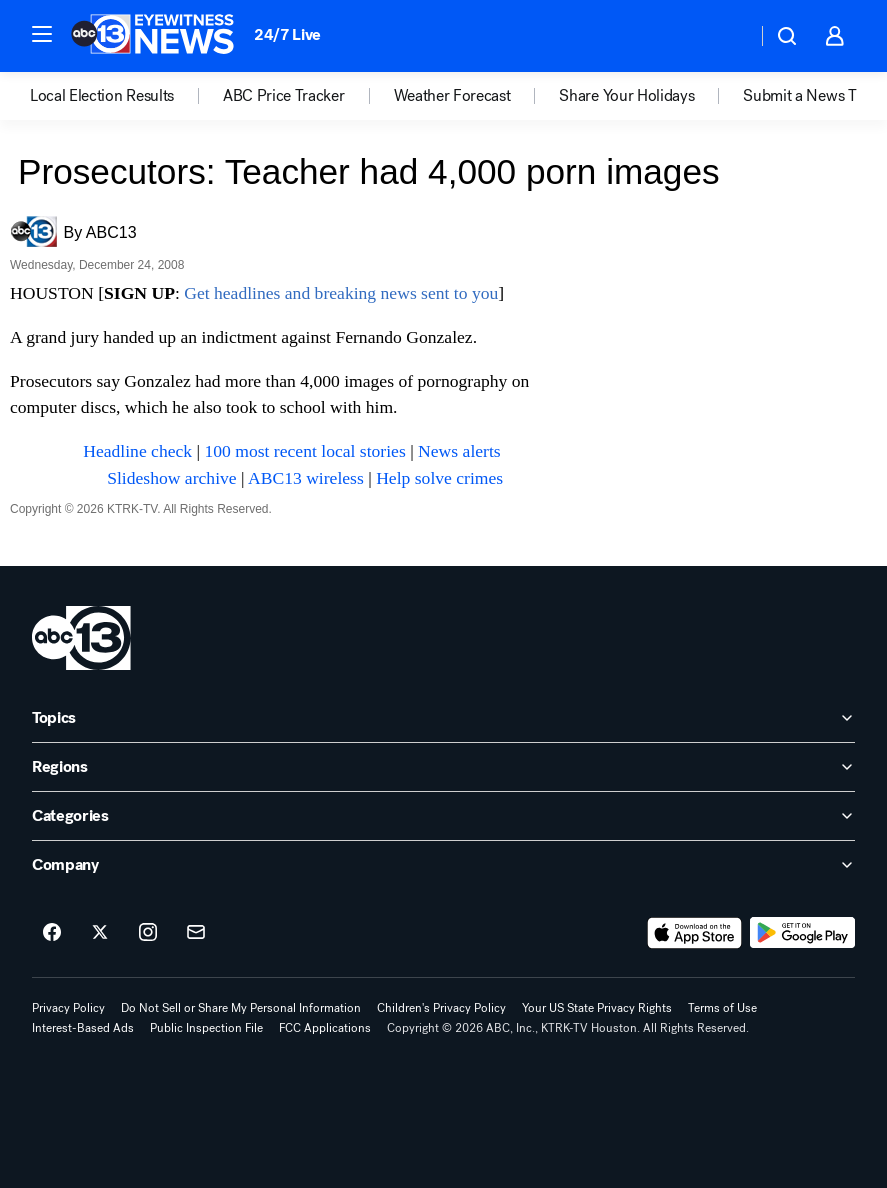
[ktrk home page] (81, 638)
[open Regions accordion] (443, 767)
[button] (42, 34)
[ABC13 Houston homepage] (152, 36)
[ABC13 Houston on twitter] (100, 933)
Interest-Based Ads (83, 1028)
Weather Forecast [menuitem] (452, 96)
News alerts (459, 451)
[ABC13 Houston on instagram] (148, 933)
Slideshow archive (171, 478)
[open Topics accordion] (443, 718)
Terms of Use (722, 1008)
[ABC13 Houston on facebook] (52, 933)
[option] (126, 96)
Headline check (137, 451)
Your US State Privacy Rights (597, 1008)
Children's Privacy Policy (441, 1008)
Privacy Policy (68, 1008)
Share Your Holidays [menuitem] (626, 96)
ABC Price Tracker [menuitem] (284, 96)
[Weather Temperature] (725, 36)
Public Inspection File (206, 1028)
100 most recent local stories (304, 451)
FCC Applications (325, 1028)
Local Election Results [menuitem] (102, 96)
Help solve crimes (439, 478)
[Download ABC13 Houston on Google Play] (802, 933)
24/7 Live (287, 34)
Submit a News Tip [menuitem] (806, 96)
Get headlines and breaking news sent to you (341, 293)
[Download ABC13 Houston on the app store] (695, 933)
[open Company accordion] (443, 865)
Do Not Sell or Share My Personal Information (241, 1008)
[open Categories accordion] (443, 816)
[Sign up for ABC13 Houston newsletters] (196, 933)
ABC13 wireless (306, 478)
